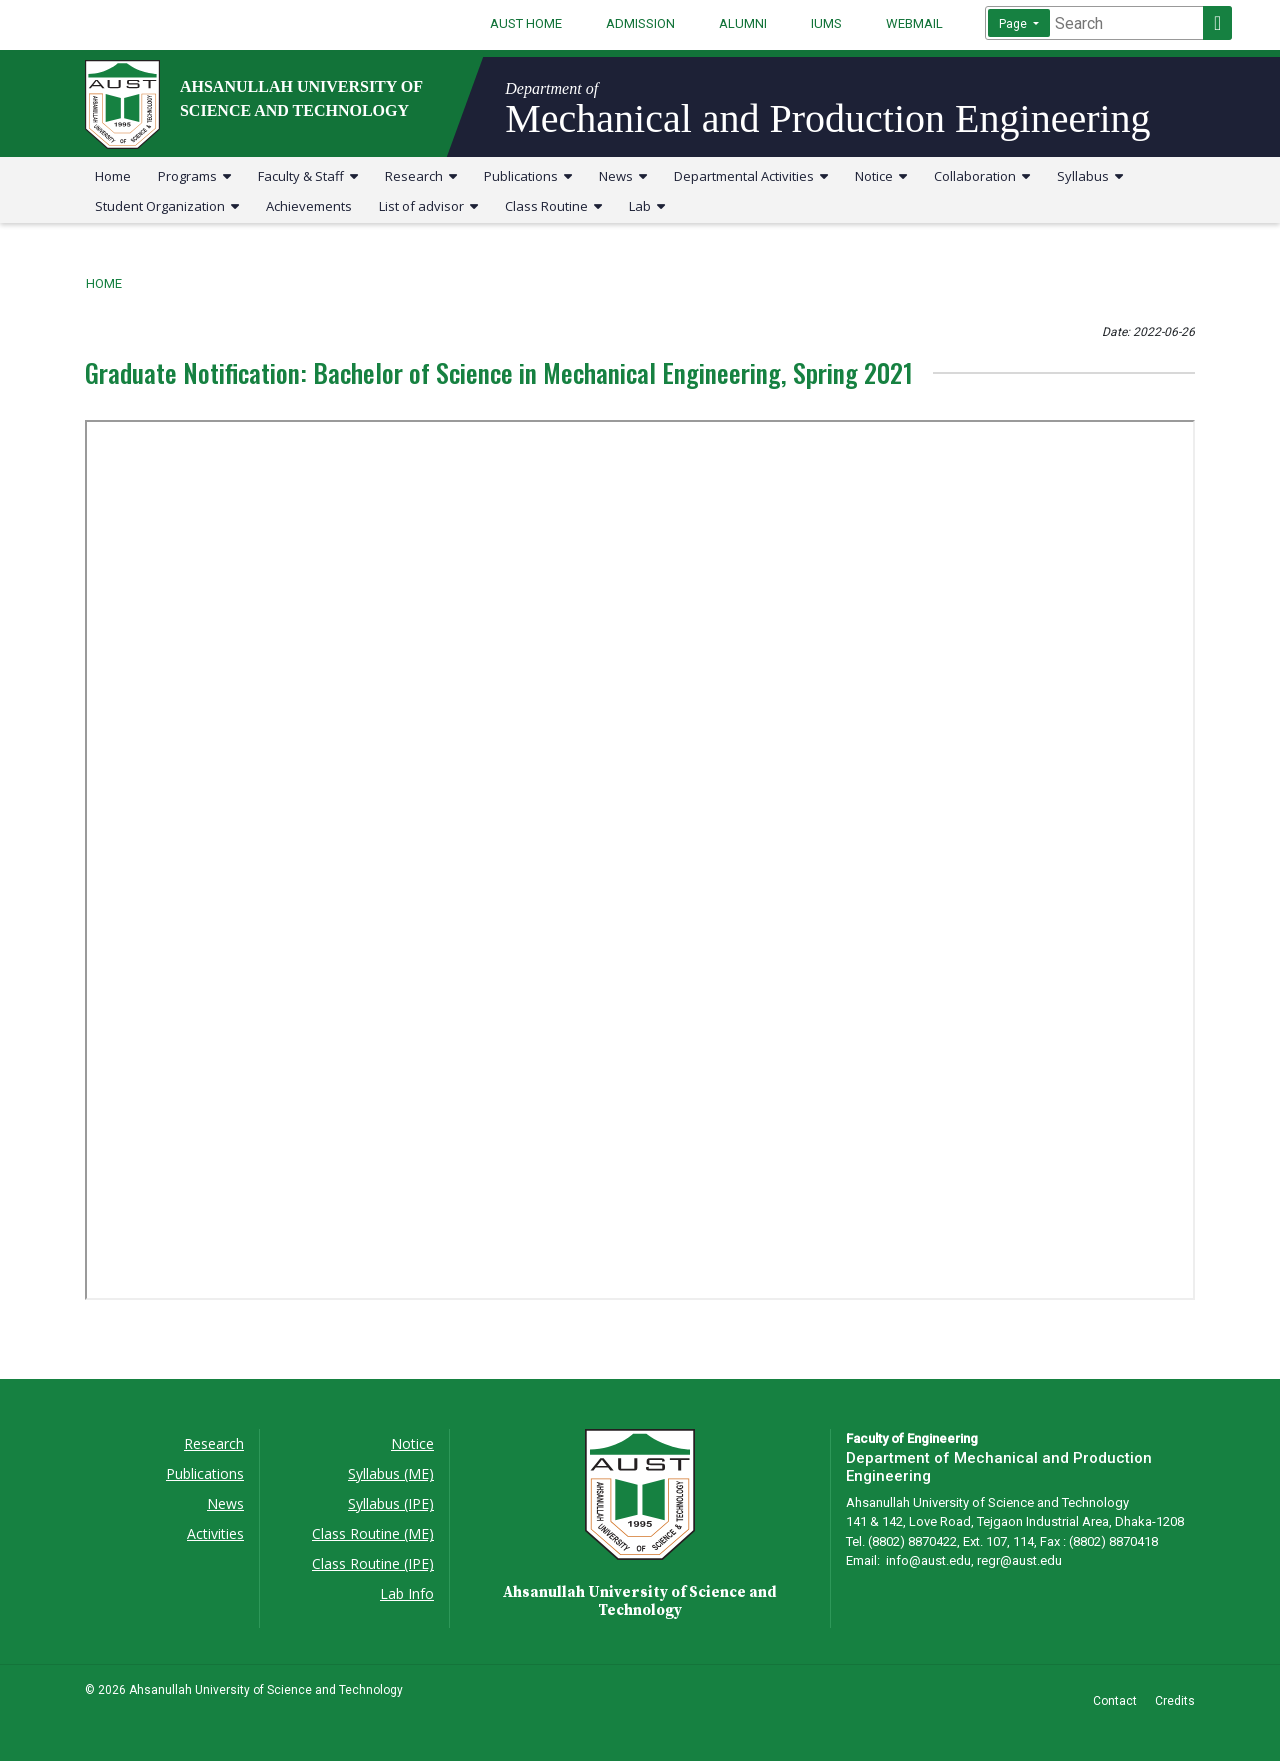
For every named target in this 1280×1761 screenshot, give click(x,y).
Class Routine (553, 206)
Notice (881, 176)
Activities (215, 1533)
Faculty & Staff (308, 176)
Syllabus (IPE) (391, 1503)
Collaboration (982, 176)
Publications (528, 176)
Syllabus (1090, 176)
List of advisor (428, 206)
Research (421, 176)
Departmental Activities (751, 176)
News (623, 176)
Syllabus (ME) (391, 1473)
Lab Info (407, 1593)
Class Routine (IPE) (373, 1563)
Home (113, 176)
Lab (647, 206)
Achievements (309, 206)
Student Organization (167, 206)
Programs (194, 176)
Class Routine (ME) (373, 1533)
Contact (1115, 1701)
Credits (1175, 1701)
